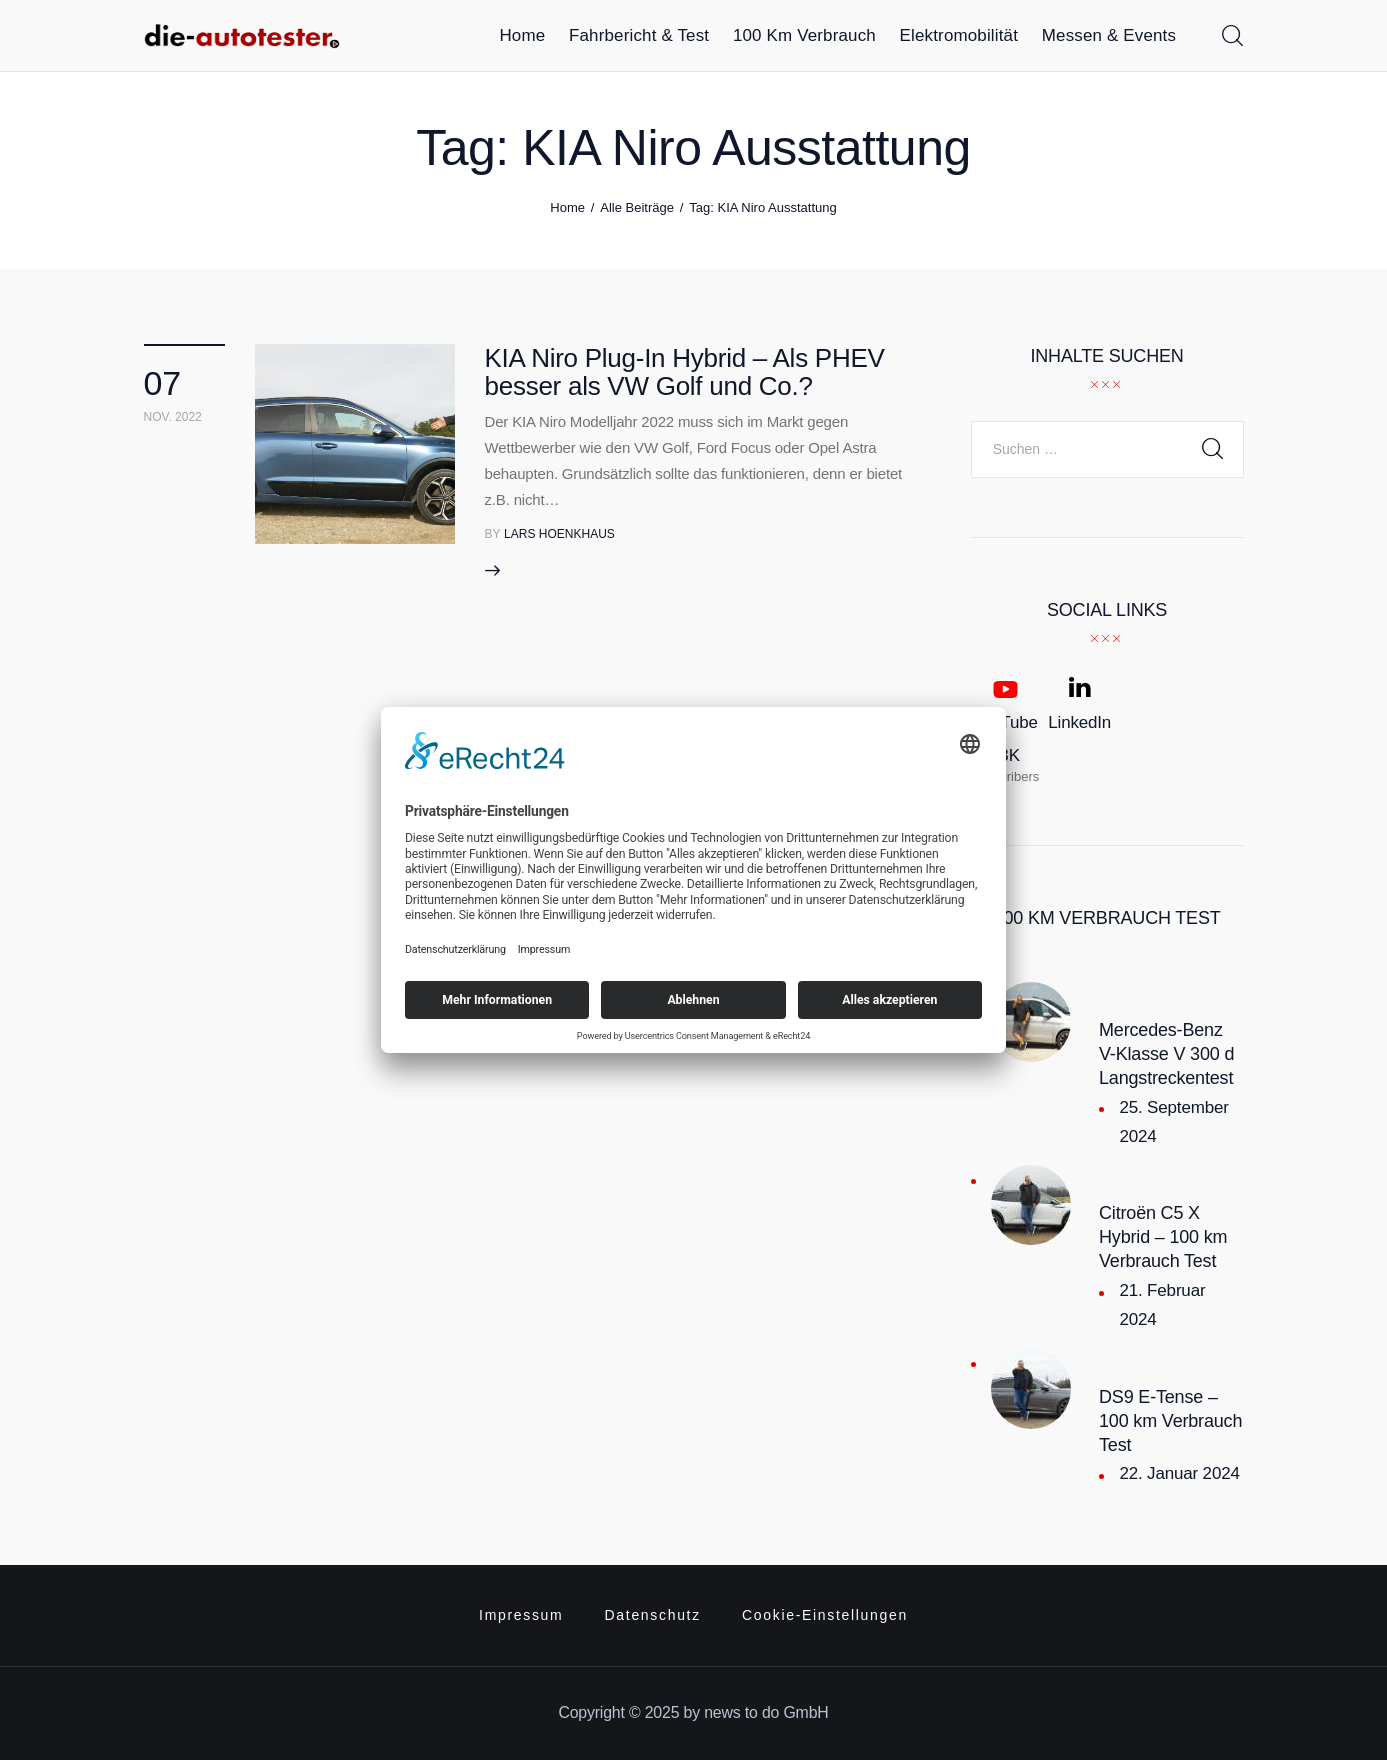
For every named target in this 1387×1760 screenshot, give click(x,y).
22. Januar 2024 (1179, 1473)
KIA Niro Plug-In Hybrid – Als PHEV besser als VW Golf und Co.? (685, 372)
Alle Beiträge (637, 207)
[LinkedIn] (1079, 730)
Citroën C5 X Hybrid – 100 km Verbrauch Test (1163, 1237)
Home (567, 207)
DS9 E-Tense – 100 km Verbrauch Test (1170, 1421)
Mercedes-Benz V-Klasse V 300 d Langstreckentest (1166, 1054)
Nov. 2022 (173, 417)
